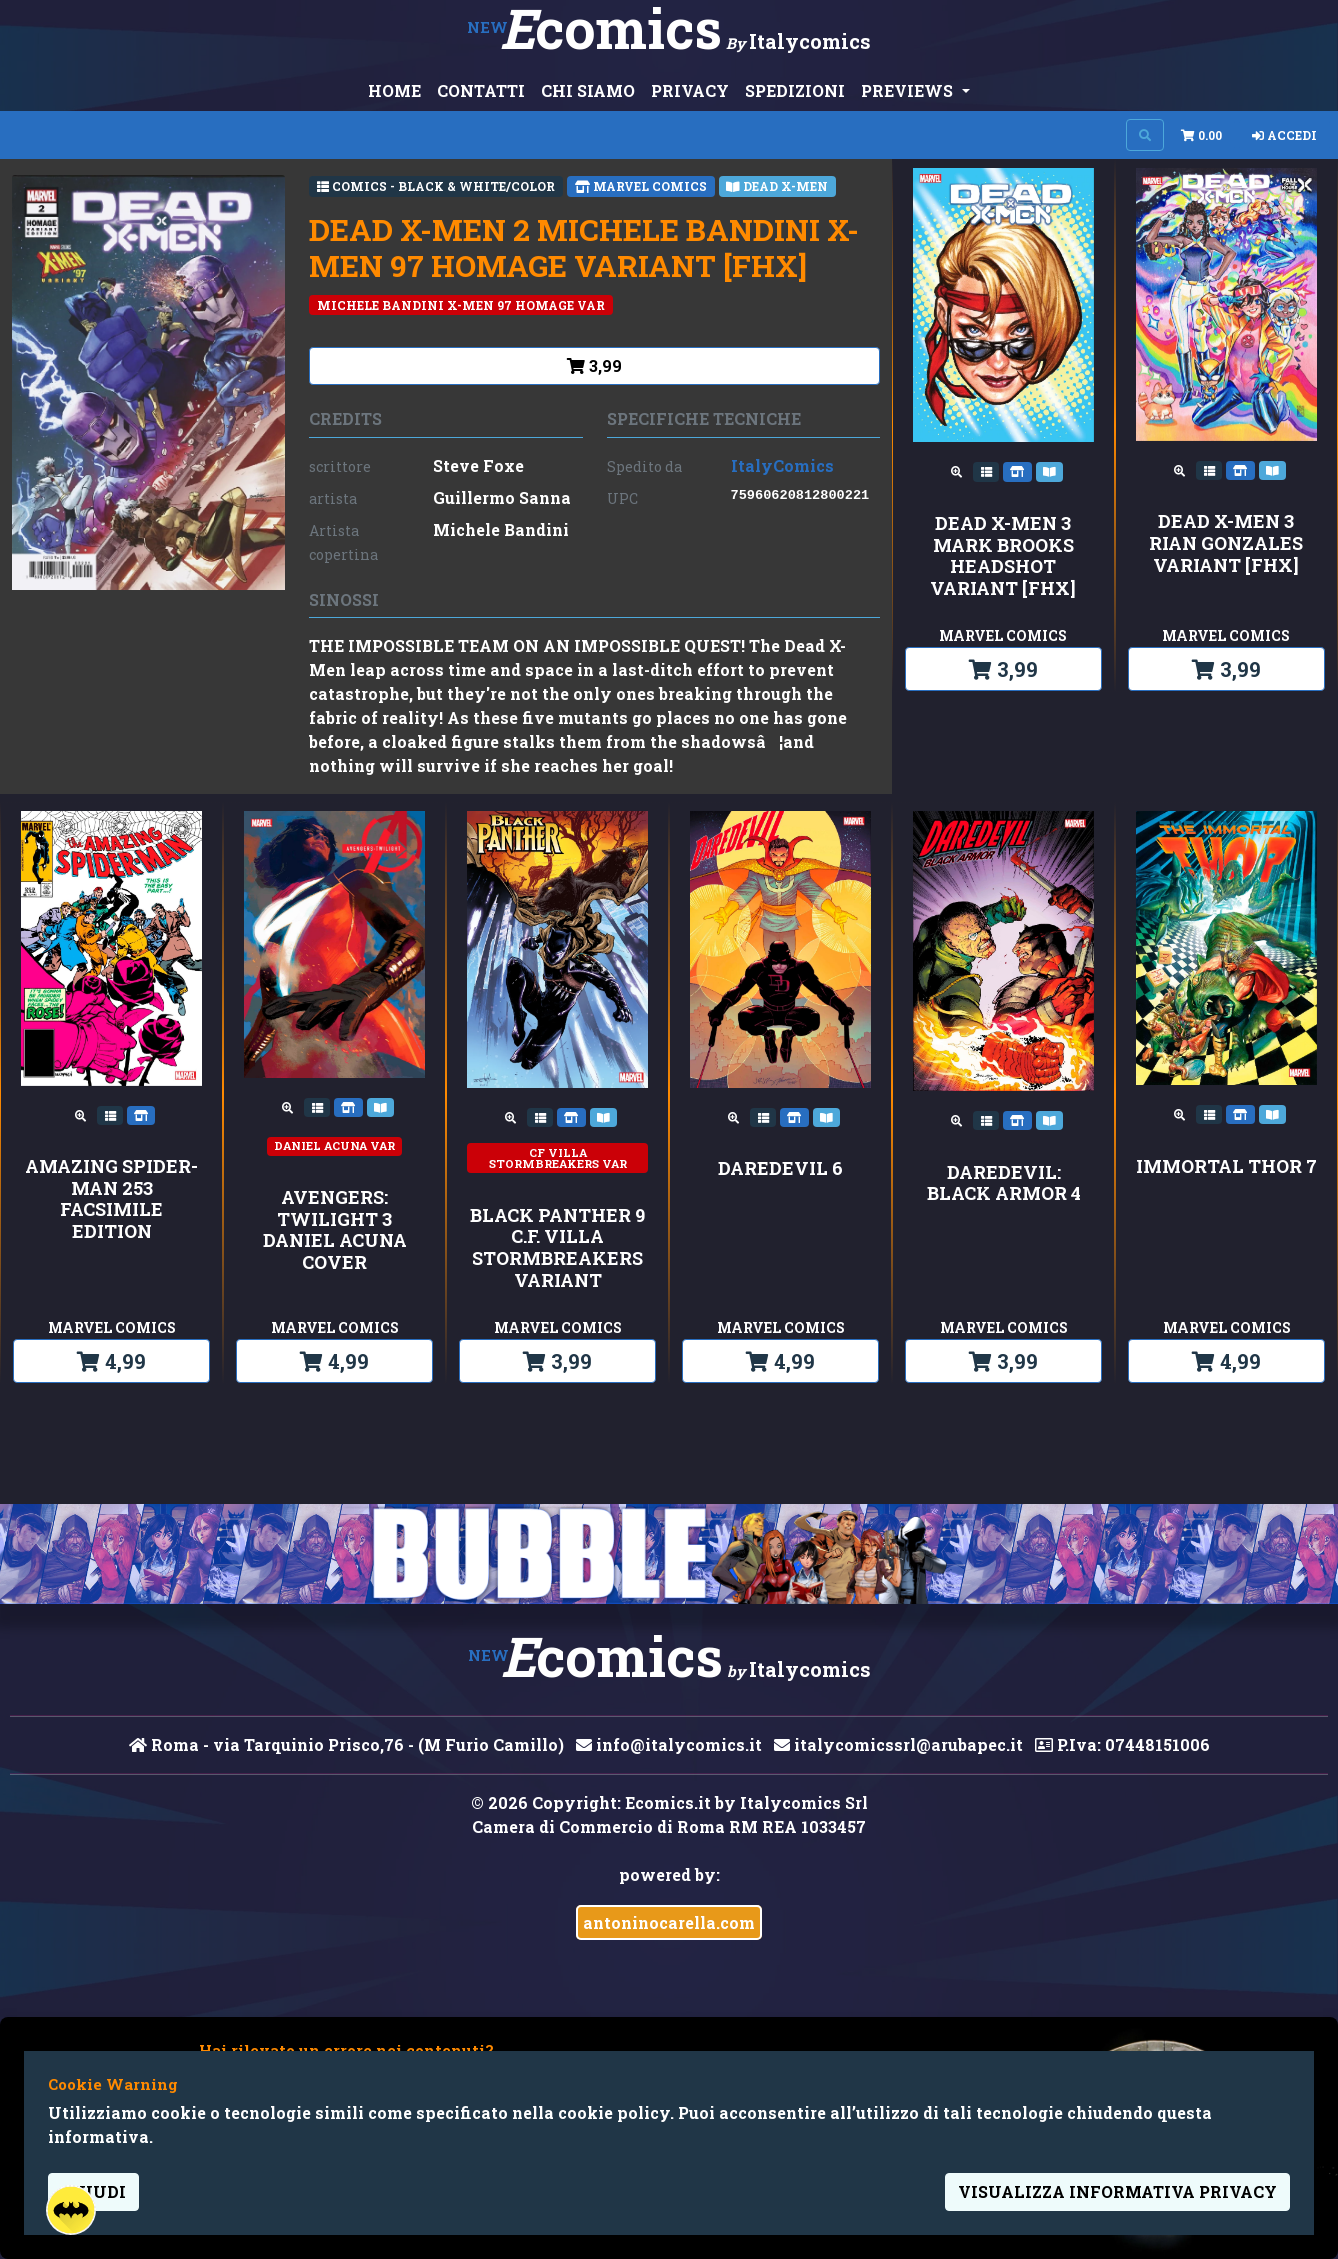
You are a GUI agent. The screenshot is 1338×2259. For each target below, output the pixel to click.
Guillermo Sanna (502, 497)
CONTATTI (481, 90)
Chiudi (93, 2191)
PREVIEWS (909, 90)
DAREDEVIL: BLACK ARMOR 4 (1004, 1183)
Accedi (1284, 135)
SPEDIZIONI (795, 90)
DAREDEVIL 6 (780, 1169)
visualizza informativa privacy (1117, 2191)
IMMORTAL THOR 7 (1226, 1167)
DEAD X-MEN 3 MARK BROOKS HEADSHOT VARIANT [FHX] (1003, 556)
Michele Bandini (501, 529)
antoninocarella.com (669, 1922)
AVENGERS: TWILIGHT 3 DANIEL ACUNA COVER (335, 1230)
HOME (394, 90)
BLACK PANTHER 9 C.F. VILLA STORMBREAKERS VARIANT (557, 1248)
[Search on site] (1145, 135)
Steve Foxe (478, 465)
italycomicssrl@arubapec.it (898, 1744)
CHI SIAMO (588, 90)
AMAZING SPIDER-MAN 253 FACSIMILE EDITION (111, 1199)
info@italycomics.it (669, 1744)
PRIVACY (690, 90)
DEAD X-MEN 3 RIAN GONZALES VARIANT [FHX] (1226, 543)
